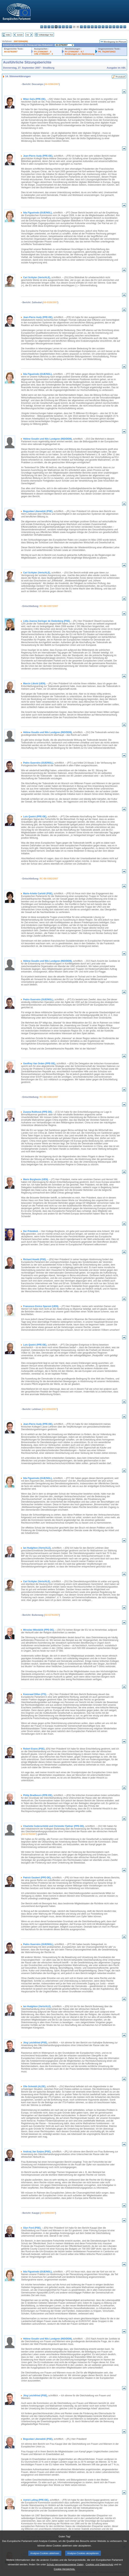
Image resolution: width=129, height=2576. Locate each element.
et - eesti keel (59, 26)
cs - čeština (48, 26)
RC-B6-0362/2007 (49, 878)
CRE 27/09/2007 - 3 (43, 54)
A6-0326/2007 (50, 302)
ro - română (110, 26)
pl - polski (103, 26)
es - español (45, 26)
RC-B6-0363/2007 (49, 1097)
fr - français (70, 26)
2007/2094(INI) (21, 41)
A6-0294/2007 (50, 1409)
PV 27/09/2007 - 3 (42, 51)
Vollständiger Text (46, 35)
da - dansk (52, 26)
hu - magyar (92, 26)
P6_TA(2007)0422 (107, 51)
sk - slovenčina (113, 26)
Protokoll (120, 77)
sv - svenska (124, 26)
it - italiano (81, 26)
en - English (67, 26)
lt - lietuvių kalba (88, 26)
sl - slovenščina (117, 26)
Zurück (20, 35)
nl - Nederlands (99, 26)
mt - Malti (95, 26)
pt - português (106, 26)
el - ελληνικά (63, 26)
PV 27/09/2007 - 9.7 (74, 51)
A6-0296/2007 (51, 84)
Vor (27, 35)
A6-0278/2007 (10, 51)
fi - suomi (121, 26)
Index (8, 35)
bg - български (41, 26)
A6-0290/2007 (48, 2213)
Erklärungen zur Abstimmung (79, 54)
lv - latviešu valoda (85, 26)
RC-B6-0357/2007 (49, 606)
